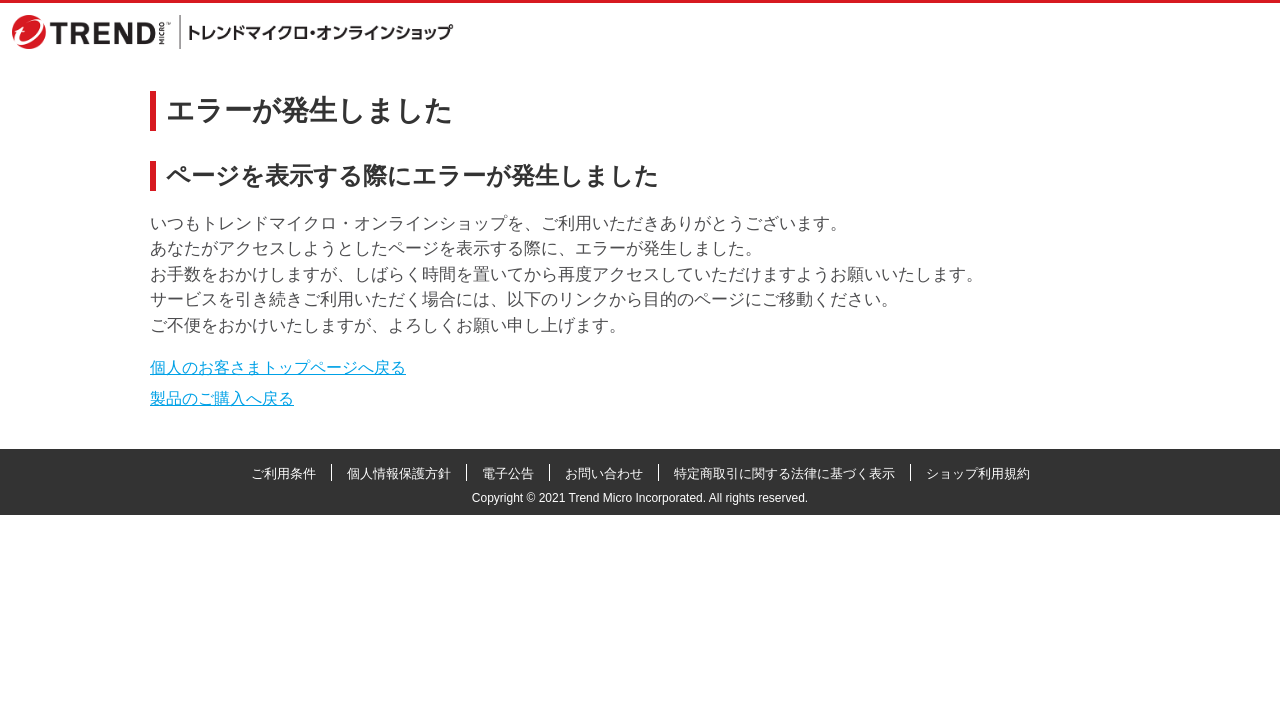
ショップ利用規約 (978, 473)
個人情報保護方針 (399, 473)
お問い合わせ (604, 473)
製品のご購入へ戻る (222, 398)
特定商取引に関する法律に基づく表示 (784, 473)
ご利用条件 (283, 473)
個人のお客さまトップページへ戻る (278, 367)
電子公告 (508, 473)
